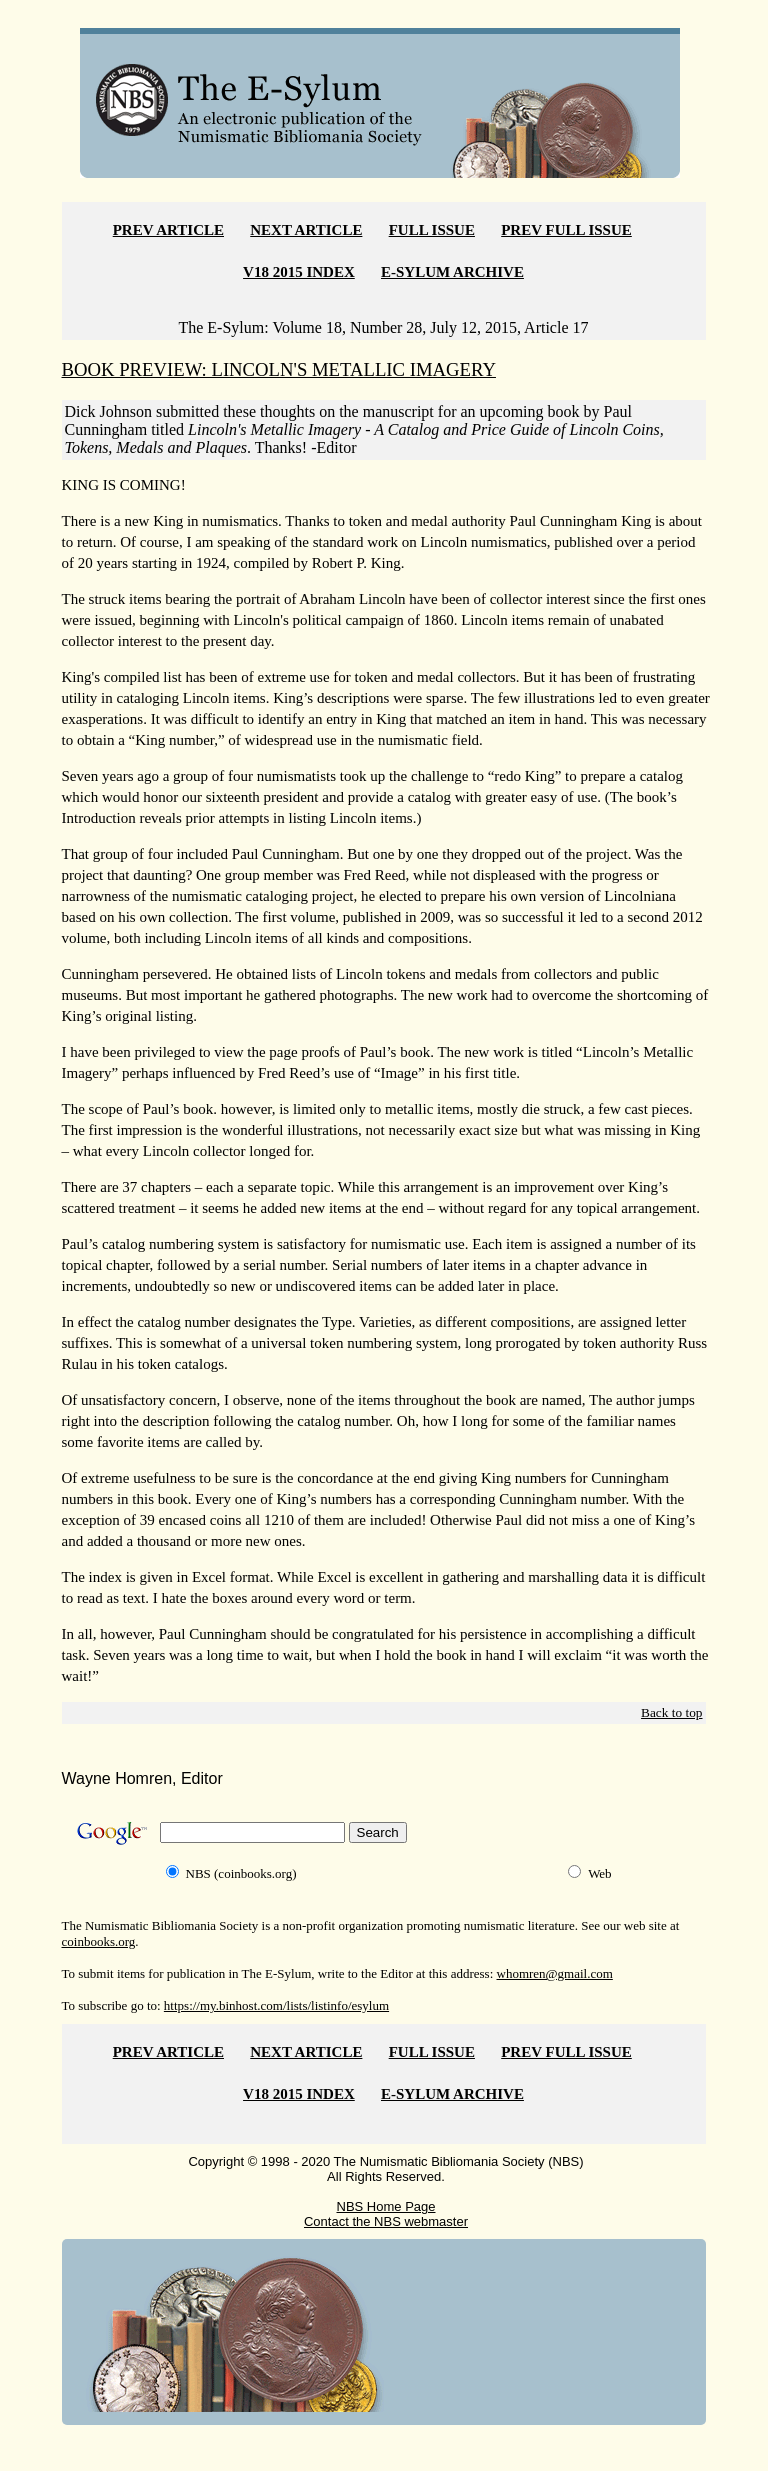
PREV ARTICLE (168, 230)
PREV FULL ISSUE (566, 230)
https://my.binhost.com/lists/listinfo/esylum (276, 2005)
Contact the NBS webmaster (386, 2221)
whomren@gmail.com (555, 1973)
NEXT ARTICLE (306, 230)
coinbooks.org (99, 1941)
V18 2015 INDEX (299, 272)
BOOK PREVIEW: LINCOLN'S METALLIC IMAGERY (279, 369)
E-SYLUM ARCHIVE (452, 272)
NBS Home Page (386, 2206)
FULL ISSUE (432, 230)
